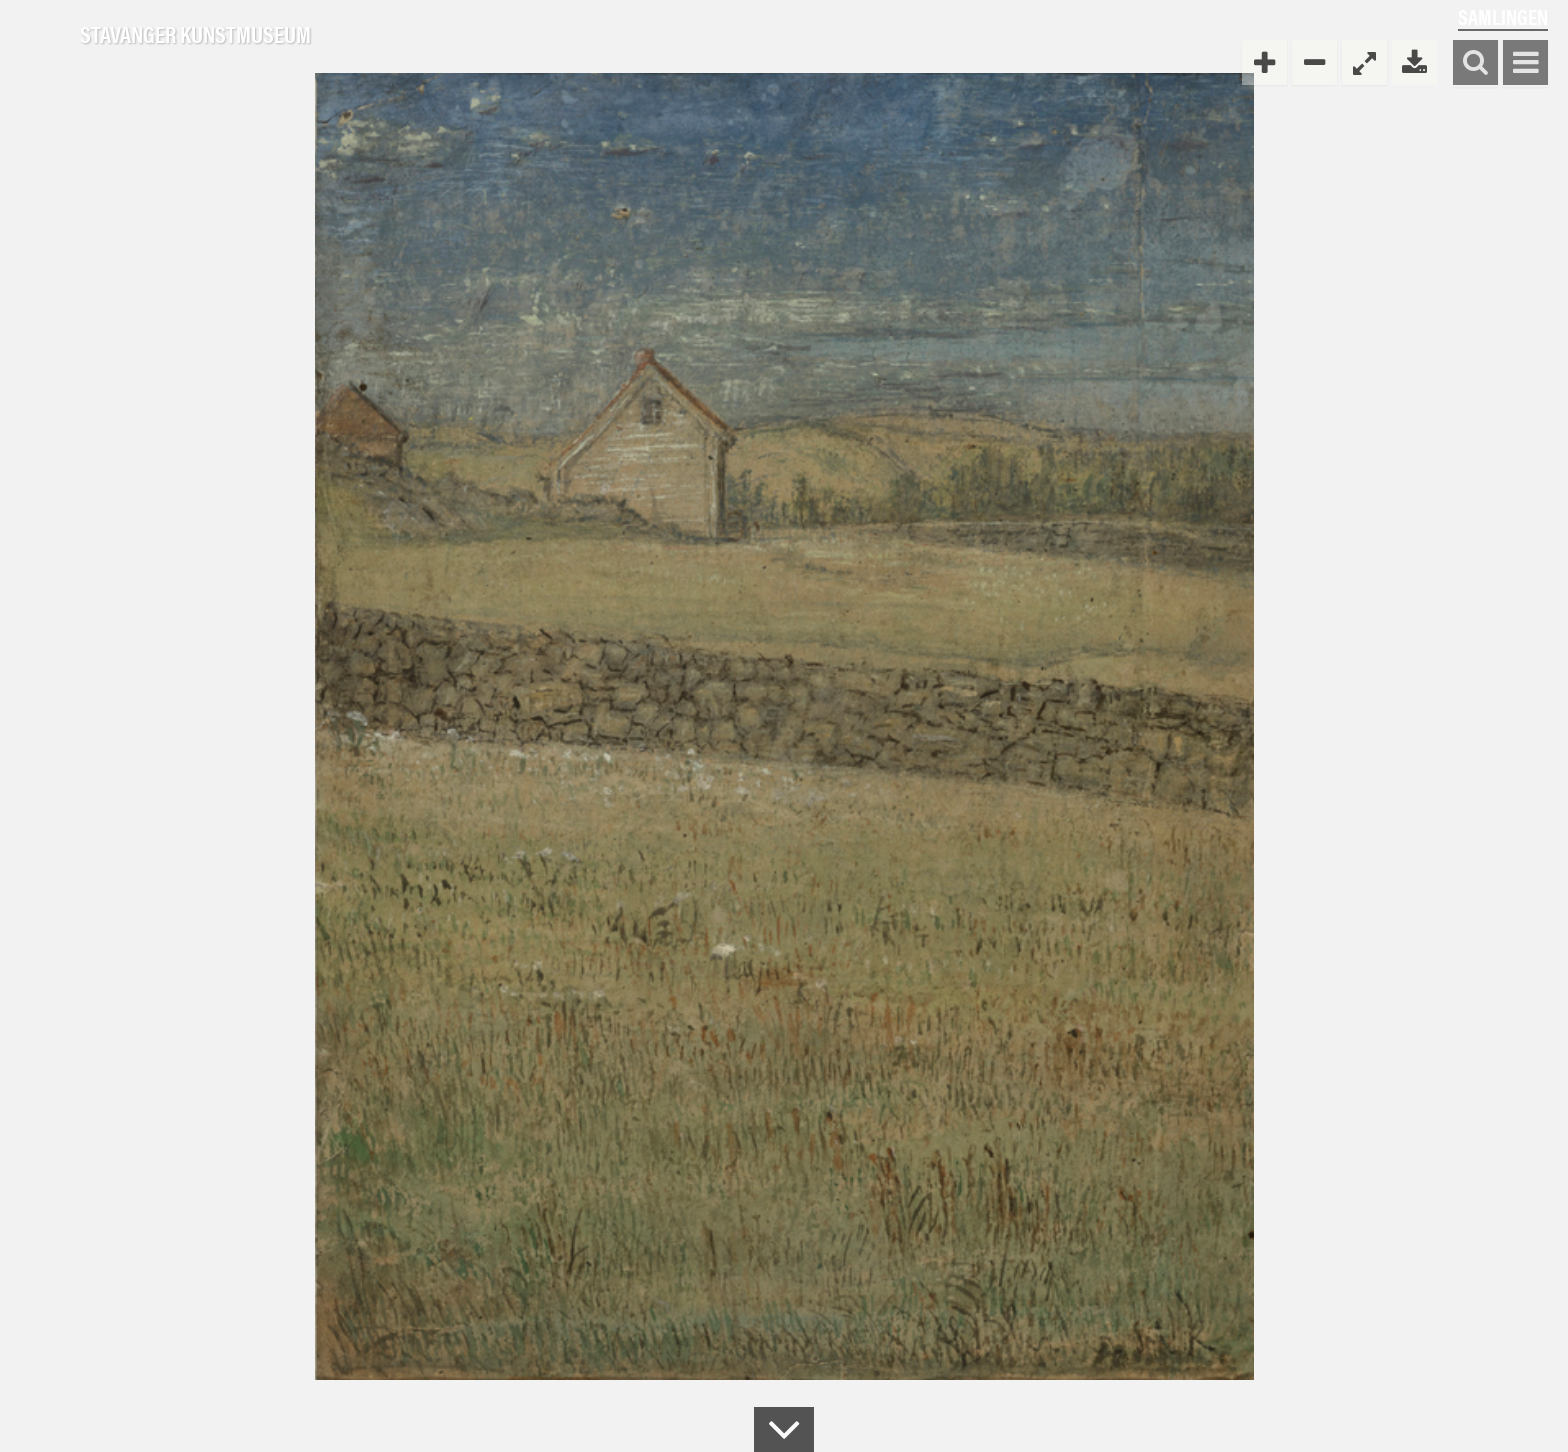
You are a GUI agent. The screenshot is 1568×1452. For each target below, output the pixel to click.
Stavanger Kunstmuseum (195, 35)
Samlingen (1503, 16)
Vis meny (1525, 63)
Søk (1475, 63)
